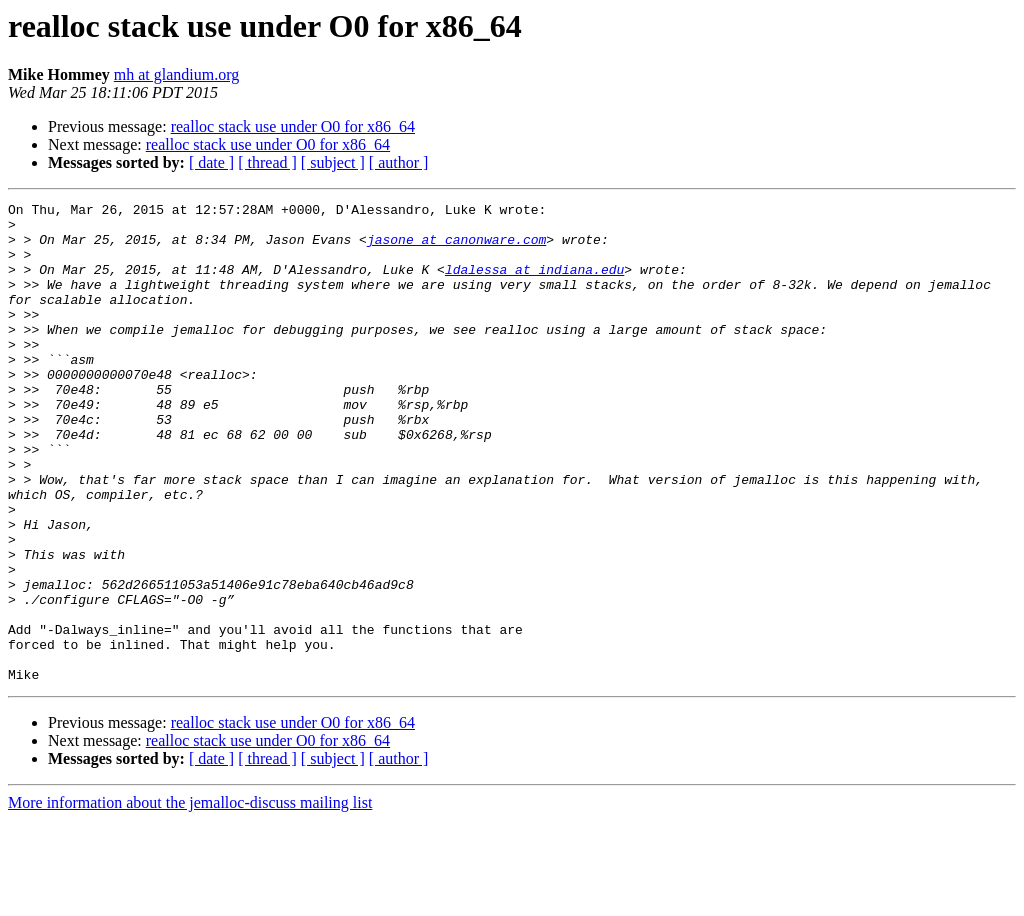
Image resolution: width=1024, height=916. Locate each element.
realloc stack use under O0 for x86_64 (293, 126)
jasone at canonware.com (456, 248)
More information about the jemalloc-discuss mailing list (190, 898)
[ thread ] (267, 162)
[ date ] (211, 162)
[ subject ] (333, 162)
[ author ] (399, 162)
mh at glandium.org (176, 74)
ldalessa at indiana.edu (534, 284)
